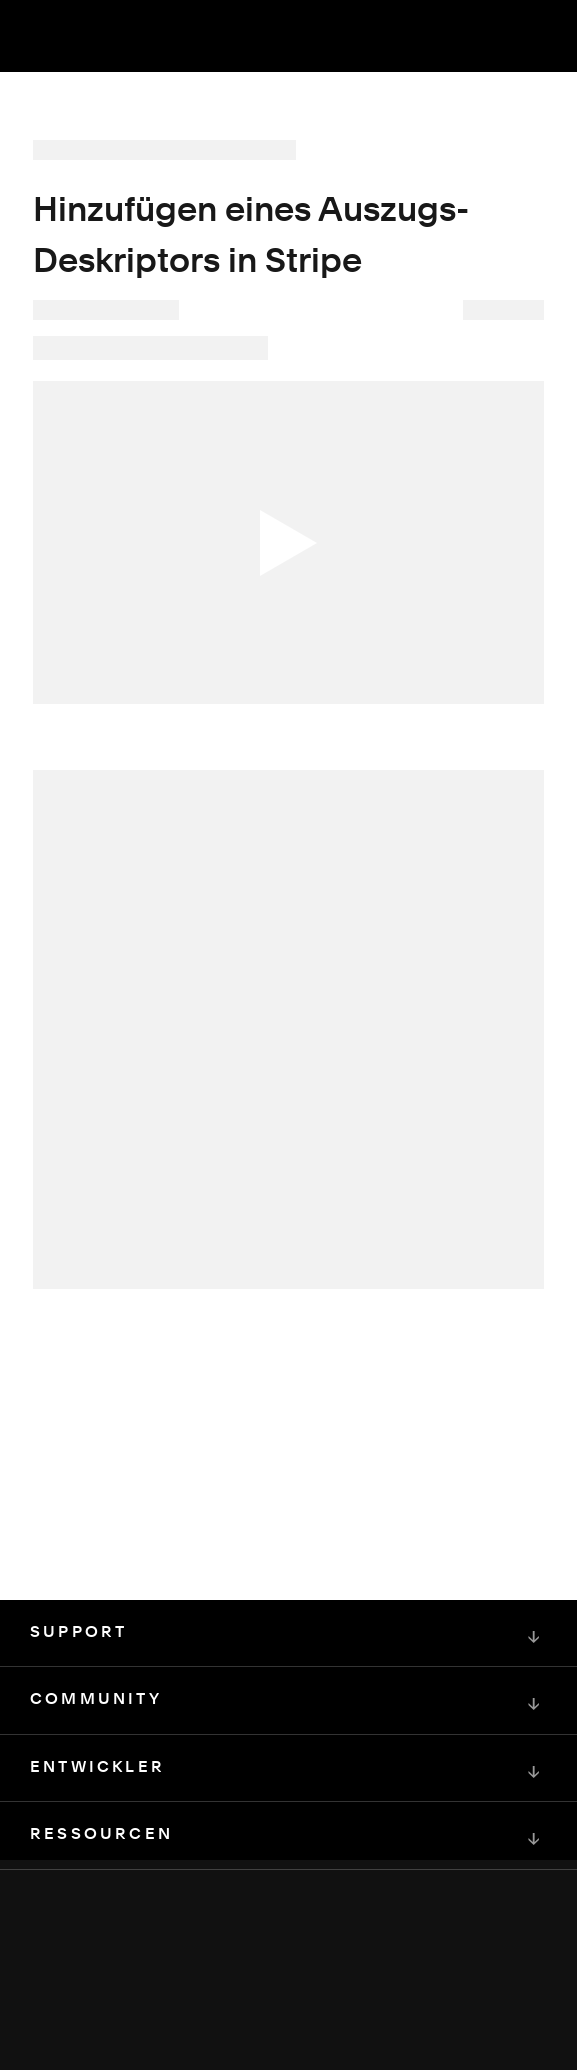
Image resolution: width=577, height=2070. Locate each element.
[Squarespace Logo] (289, 1980)
